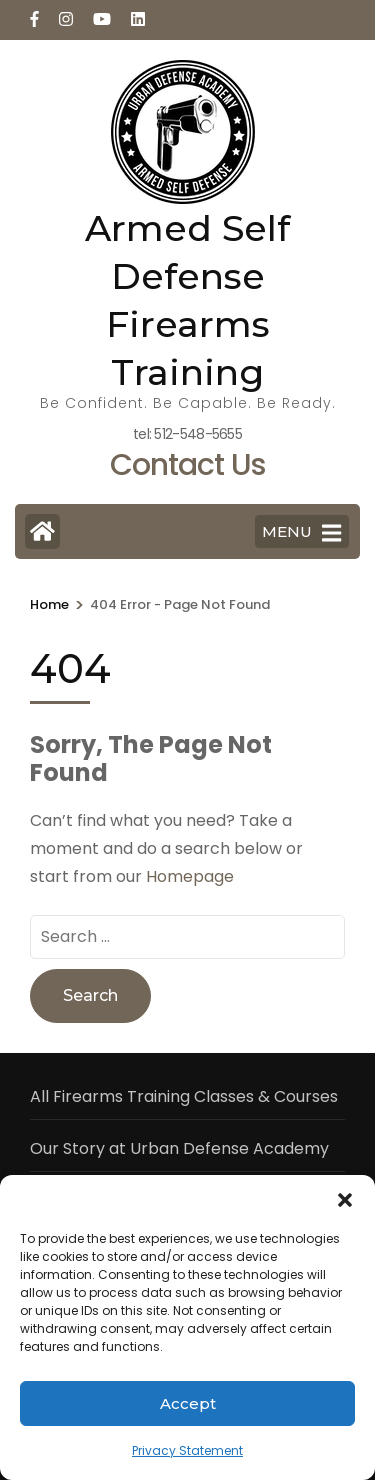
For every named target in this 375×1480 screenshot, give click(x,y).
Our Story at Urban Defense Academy (179, 1148)
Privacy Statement (187, 1450)
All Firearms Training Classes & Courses (184, 1096)
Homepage (190, 876)
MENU (301, 533)
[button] (345, 1200)
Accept (188, 1403)
